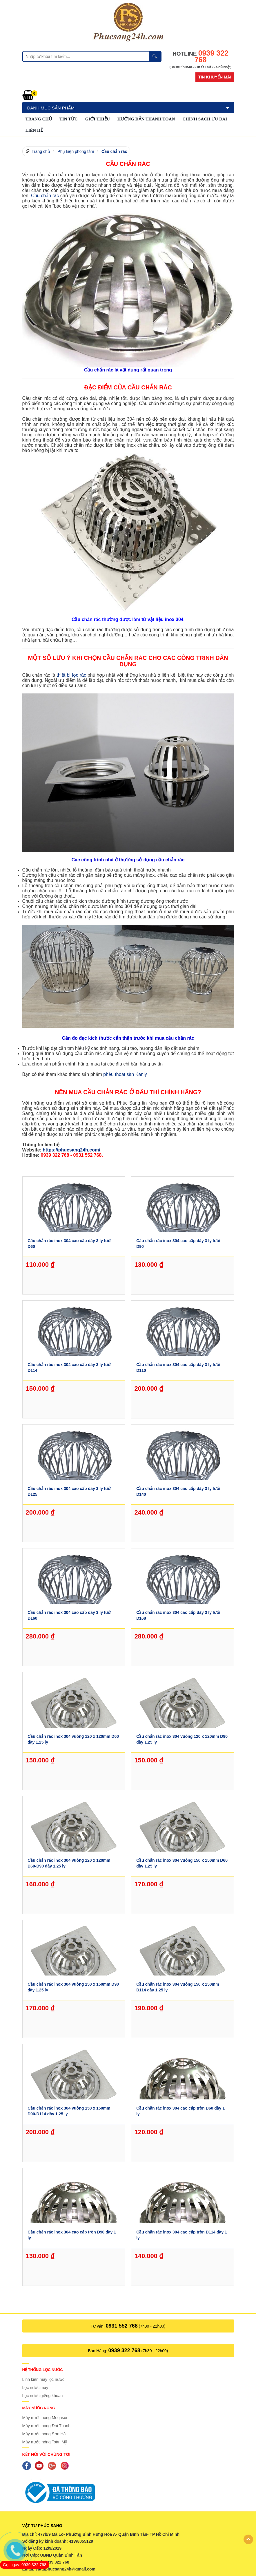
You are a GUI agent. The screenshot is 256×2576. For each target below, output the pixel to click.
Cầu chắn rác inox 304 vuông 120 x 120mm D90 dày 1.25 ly (182, 1739)
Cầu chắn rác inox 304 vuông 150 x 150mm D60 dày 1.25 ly (182, 1863)
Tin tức (68, 119)
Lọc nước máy (35, 2387)
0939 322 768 (124, 2350)
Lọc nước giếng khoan (42, 2395)
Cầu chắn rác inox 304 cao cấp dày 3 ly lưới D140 (178, 1491)
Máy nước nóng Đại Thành (46, 2425)
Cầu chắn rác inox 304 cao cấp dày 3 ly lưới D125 (69, 1491)
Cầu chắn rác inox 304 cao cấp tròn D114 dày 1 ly (181, 2235)
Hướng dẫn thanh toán (146, 119)
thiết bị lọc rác (71, 675)
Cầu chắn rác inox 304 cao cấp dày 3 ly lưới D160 (69, 1615)
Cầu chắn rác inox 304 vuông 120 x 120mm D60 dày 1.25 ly (73, 1739)
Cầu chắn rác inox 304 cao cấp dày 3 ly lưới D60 (69, 1243)
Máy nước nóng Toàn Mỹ (44, 2442)
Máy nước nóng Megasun (45, 2417)
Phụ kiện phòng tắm (75, 151)
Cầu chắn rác (114, 151)
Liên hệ (34, 130)
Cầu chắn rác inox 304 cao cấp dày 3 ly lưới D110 (178, 1367)
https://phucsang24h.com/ (71, 1149)
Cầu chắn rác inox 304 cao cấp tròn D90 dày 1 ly (72, 2235)
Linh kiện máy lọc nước (43, 2379)
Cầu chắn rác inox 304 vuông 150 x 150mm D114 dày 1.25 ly (177, 1987)
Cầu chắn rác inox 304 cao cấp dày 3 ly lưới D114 (69, 1367)
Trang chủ (39, 119)
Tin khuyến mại (214, 77)
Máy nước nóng (38, 2408)
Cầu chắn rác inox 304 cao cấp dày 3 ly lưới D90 (178, 1243)
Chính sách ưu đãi (204, 119)
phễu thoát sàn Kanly (125, 1074)
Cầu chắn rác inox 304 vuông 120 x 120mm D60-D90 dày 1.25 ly (69, 1863)
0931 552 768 (122, 2326)
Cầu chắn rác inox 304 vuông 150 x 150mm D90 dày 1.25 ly (73, 1987)
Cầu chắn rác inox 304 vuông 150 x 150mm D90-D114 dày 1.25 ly (69, 2111)
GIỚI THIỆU (97, 119)
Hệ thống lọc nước (42, 2370)
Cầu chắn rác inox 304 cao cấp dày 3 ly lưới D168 (178, 1615)
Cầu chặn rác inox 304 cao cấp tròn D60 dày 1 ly (180, 2111)
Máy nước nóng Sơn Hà (44, 2434)
